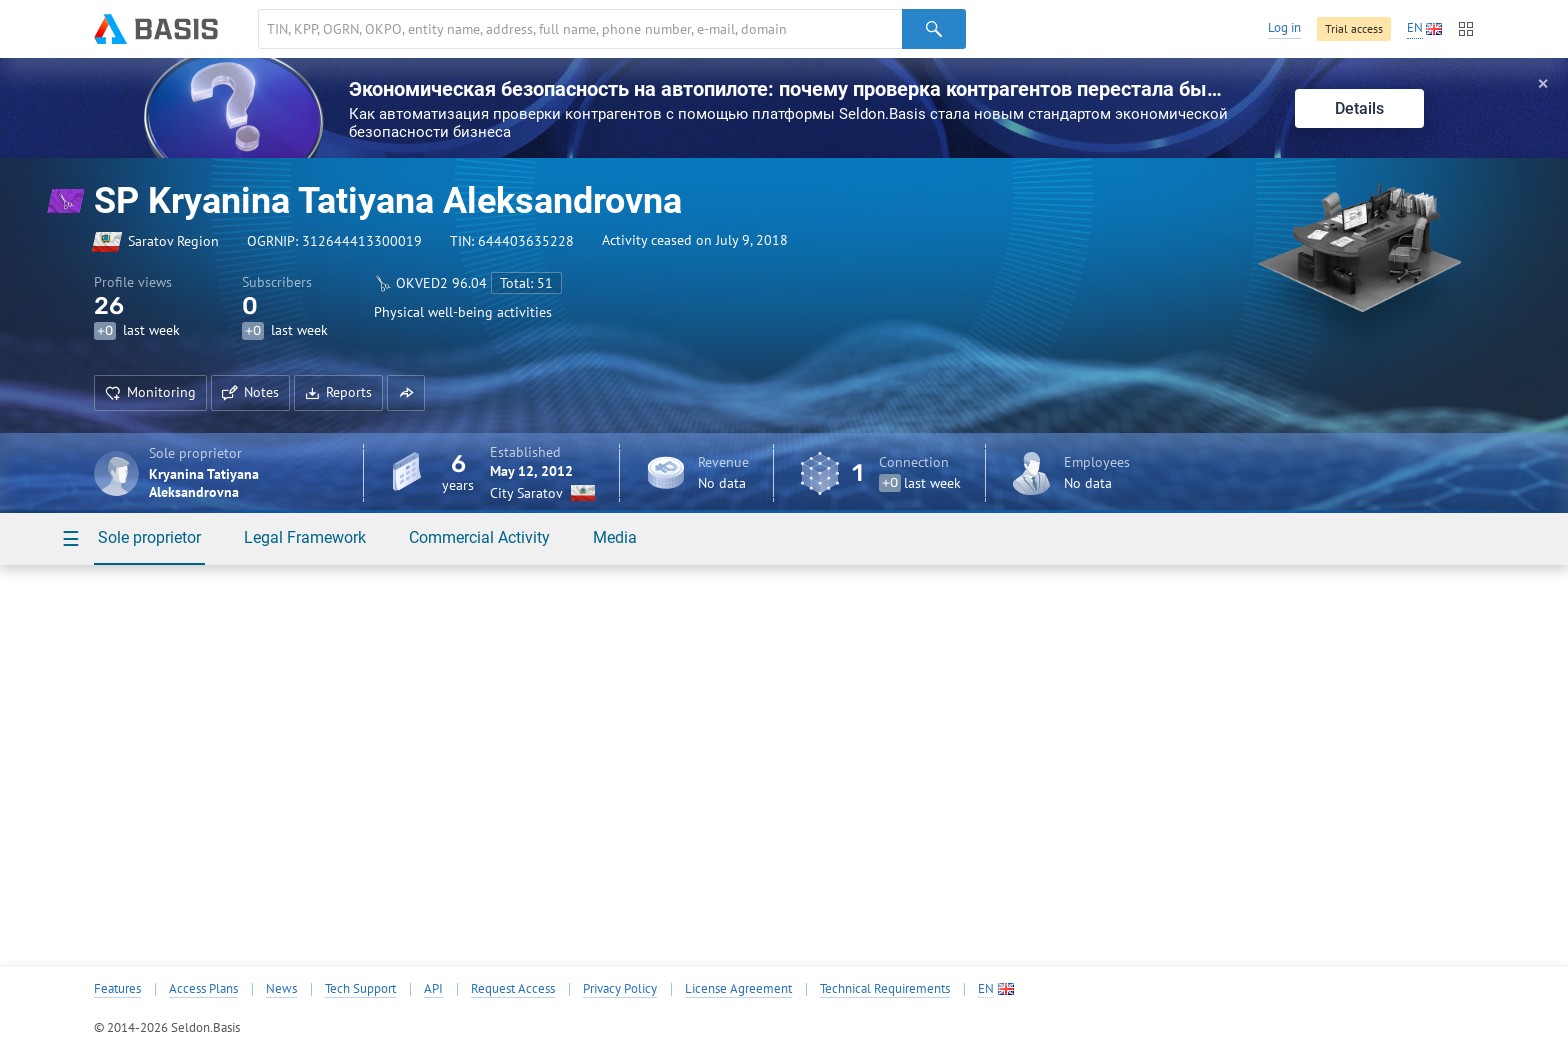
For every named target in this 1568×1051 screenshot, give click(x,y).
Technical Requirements (885, 989)
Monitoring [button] (150, 392)
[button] (406, 393)
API (433, 989)
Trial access (1354, 28)
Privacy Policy (620, 989)
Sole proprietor (149, 537)
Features (117, 989)
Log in (1284, 27)
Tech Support (360, 989)
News (281, 989)
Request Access (513, 989)
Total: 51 (526, 283)
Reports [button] (338, 392)
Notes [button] (250, 392)
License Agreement (738, 989)
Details (1359, 108)
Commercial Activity (479, 537)
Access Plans (203, 989)
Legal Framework (305, 537)
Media (615, 537)
